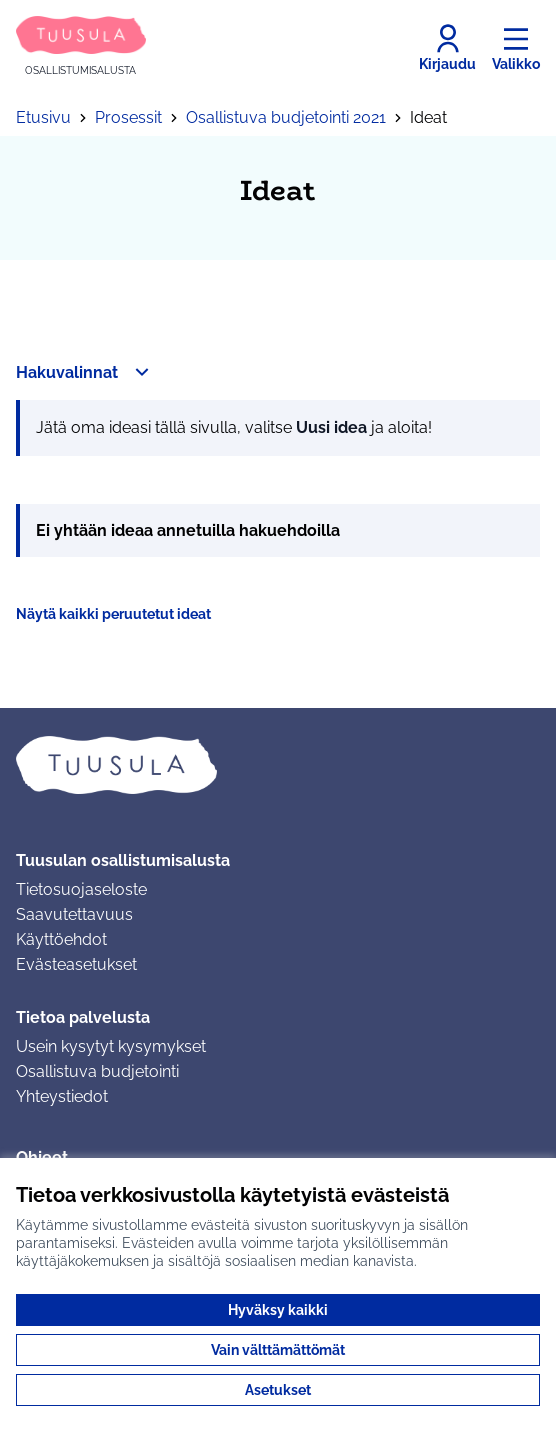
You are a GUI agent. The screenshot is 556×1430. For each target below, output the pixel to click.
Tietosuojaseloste (81, 889)
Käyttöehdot (61, 939)
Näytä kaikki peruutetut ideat (113, 614)
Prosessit (128, 117)
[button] (85, 372)
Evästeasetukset (76, 964)
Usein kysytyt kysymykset (111, 1046)
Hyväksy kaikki (278, 1310)
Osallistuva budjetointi (97, 1071)
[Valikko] (516, 48)
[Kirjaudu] (447, 48)
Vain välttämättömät (278, 1350)
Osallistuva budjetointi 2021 (286, 117)
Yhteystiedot (62, 1096)
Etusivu (43, 117)
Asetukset (278, 1390)
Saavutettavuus (74, 914)
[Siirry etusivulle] (81, 47)
